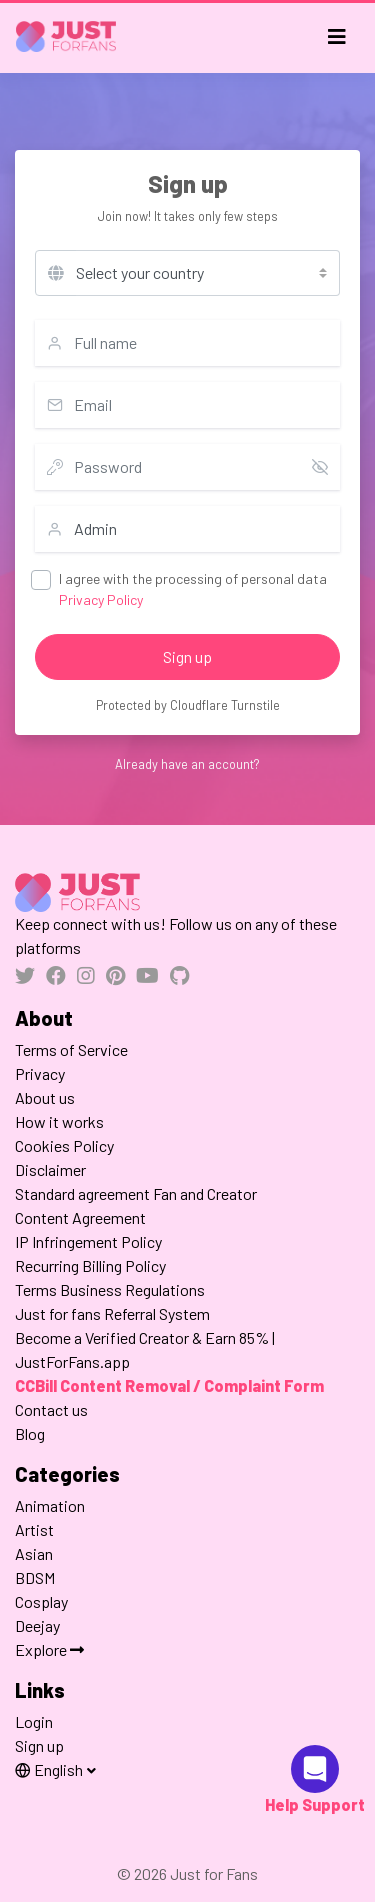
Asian (34, 1553)
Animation (50, 1505)
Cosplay (41, 1601)
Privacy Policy (101, 599)
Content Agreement (80, 1217)
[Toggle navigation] (337, 36)
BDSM (35, 1577)
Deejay (37, 1625)
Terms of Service (71, 1049)
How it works (59, 1121)
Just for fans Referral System (112, 1313)
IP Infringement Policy (88, 1241)
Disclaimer (50, 1169)
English (50, 1769)
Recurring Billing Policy (90, 1265)
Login (34, 1721)
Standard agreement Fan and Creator (136, 1193)
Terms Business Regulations (110, 1289)
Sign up (187, 656)
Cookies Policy (64, 1145)
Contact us (51, 1409)
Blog (30, 1433)
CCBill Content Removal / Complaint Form (169, 1385)
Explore (49, 1649)
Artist (34, 1529)
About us (45, 1097)
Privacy (40, 1073)
